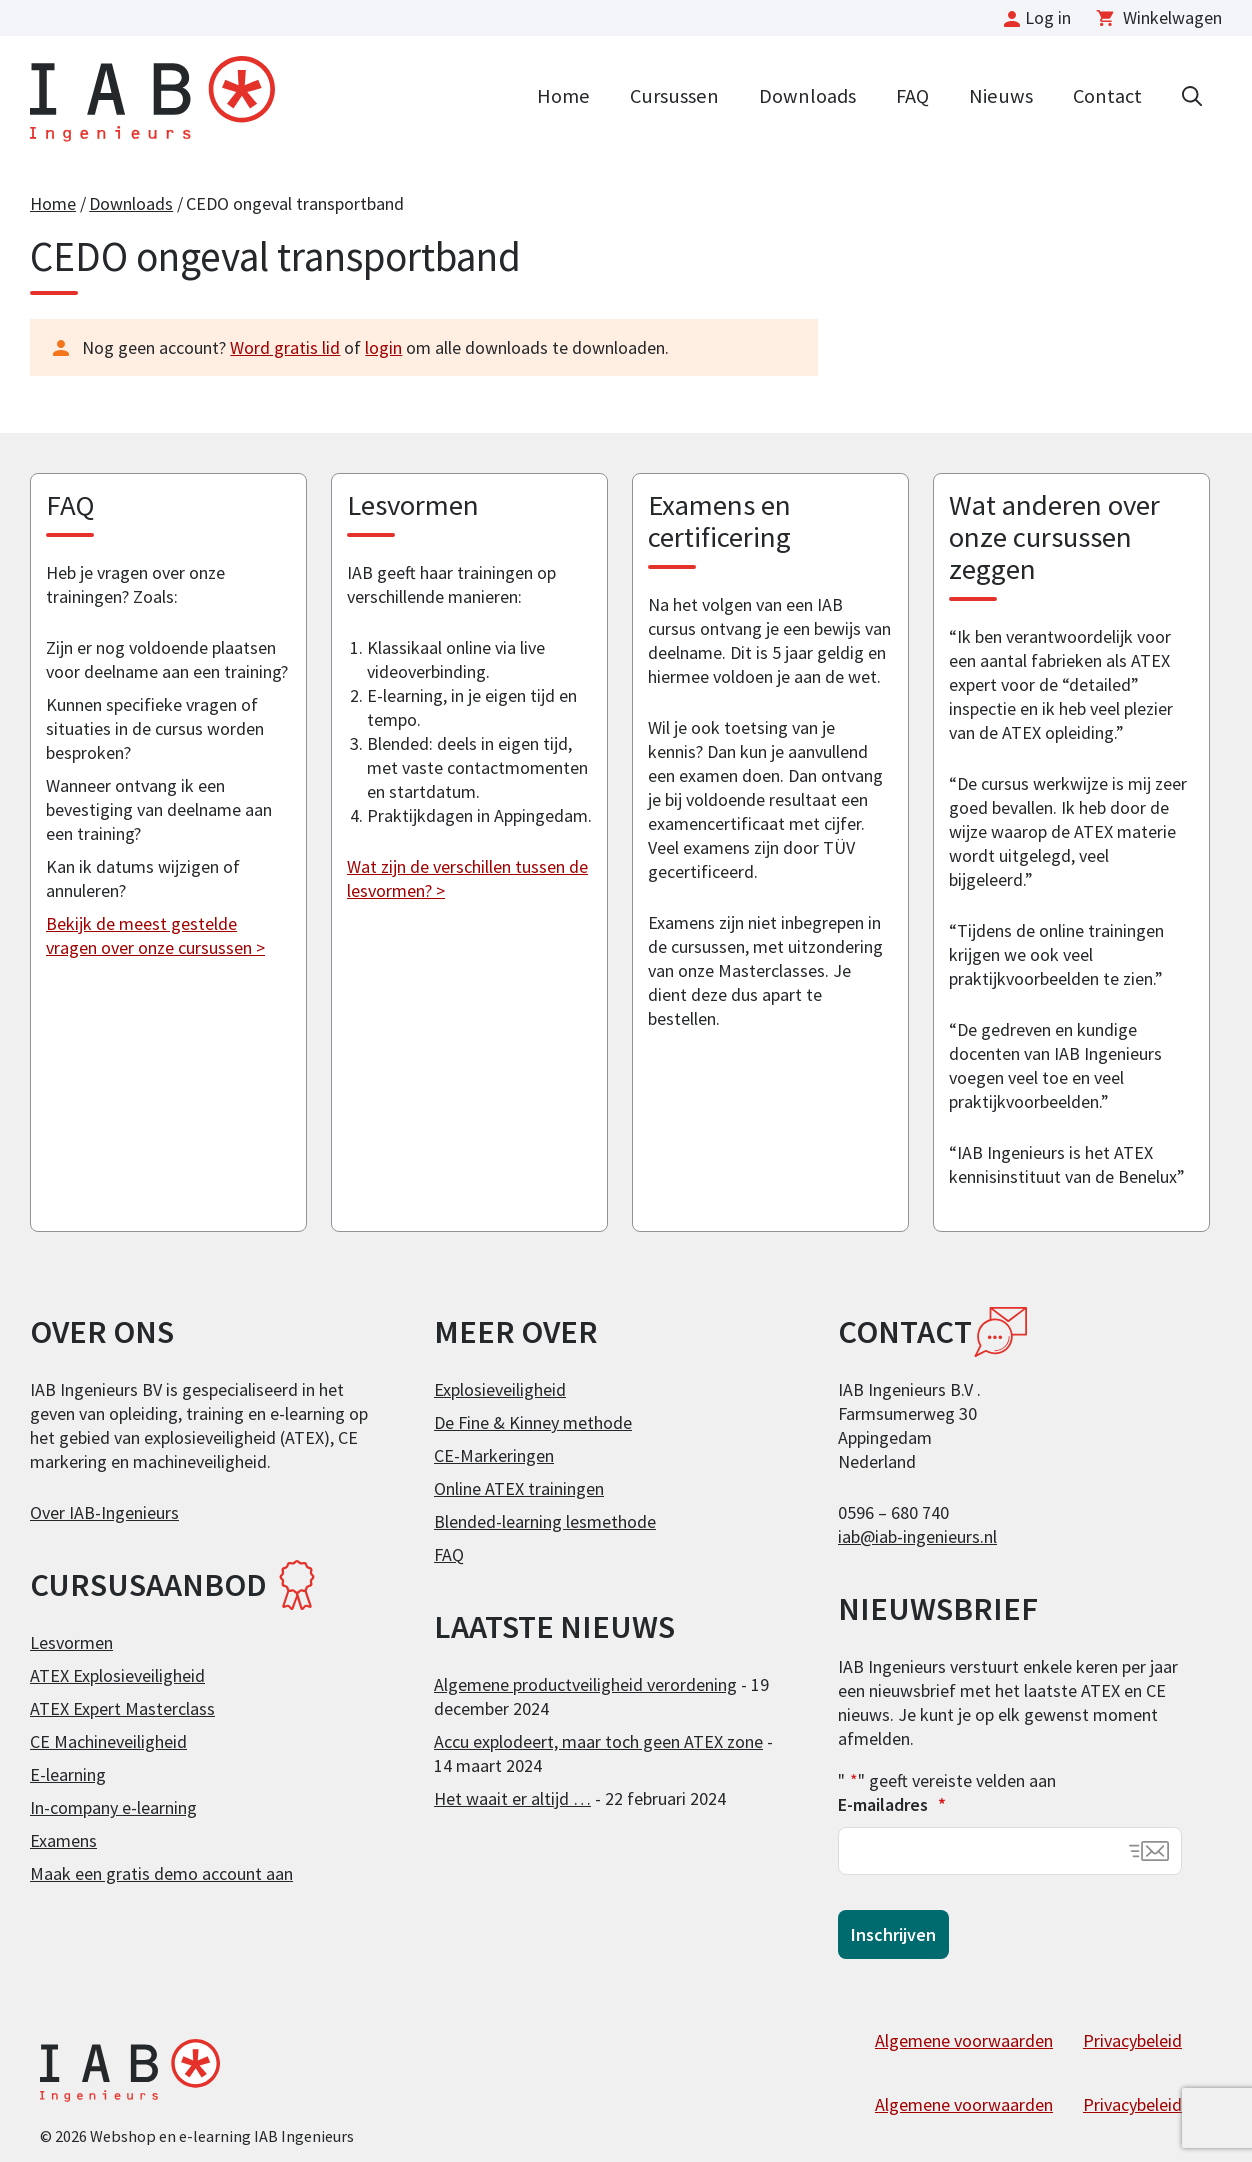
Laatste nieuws (554, 1627)
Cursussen (674, 96)
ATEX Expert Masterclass (122, 1708)
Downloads (807, 96)
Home (563, 96)
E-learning (68, 1774)
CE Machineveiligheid (108, 1741)
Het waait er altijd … (512, 1798)
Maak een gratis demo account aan (161, 1873)
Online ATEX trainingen (519, 1488)
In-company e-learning (113, 1807)
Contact (1107, 96)
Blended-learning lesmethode (545, 1521)
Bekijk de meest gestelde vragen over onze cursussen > (155, 935)
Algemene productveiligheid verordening (585, 1684)
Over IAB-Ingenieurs (104, 1512)
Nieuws (1001, 96)
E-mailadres (892, 1804)
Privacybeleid (1132, 2040)
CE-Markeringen (494, 1455)
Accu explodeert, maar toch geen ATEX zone (598, 1741)
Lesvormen (71, 1642)
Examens (63, 1840)
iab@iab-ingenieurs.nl (917, 1536)
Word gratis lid (285, 347)
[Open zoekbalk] (1192, 94)
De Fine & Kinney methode (533, 1422)
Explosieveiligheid (500, 1389)
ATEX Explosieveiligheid (117, 1675)
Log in (1048, 17)
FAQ (912, 96)
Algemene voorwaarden (964, 2040)
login (383, 347)
